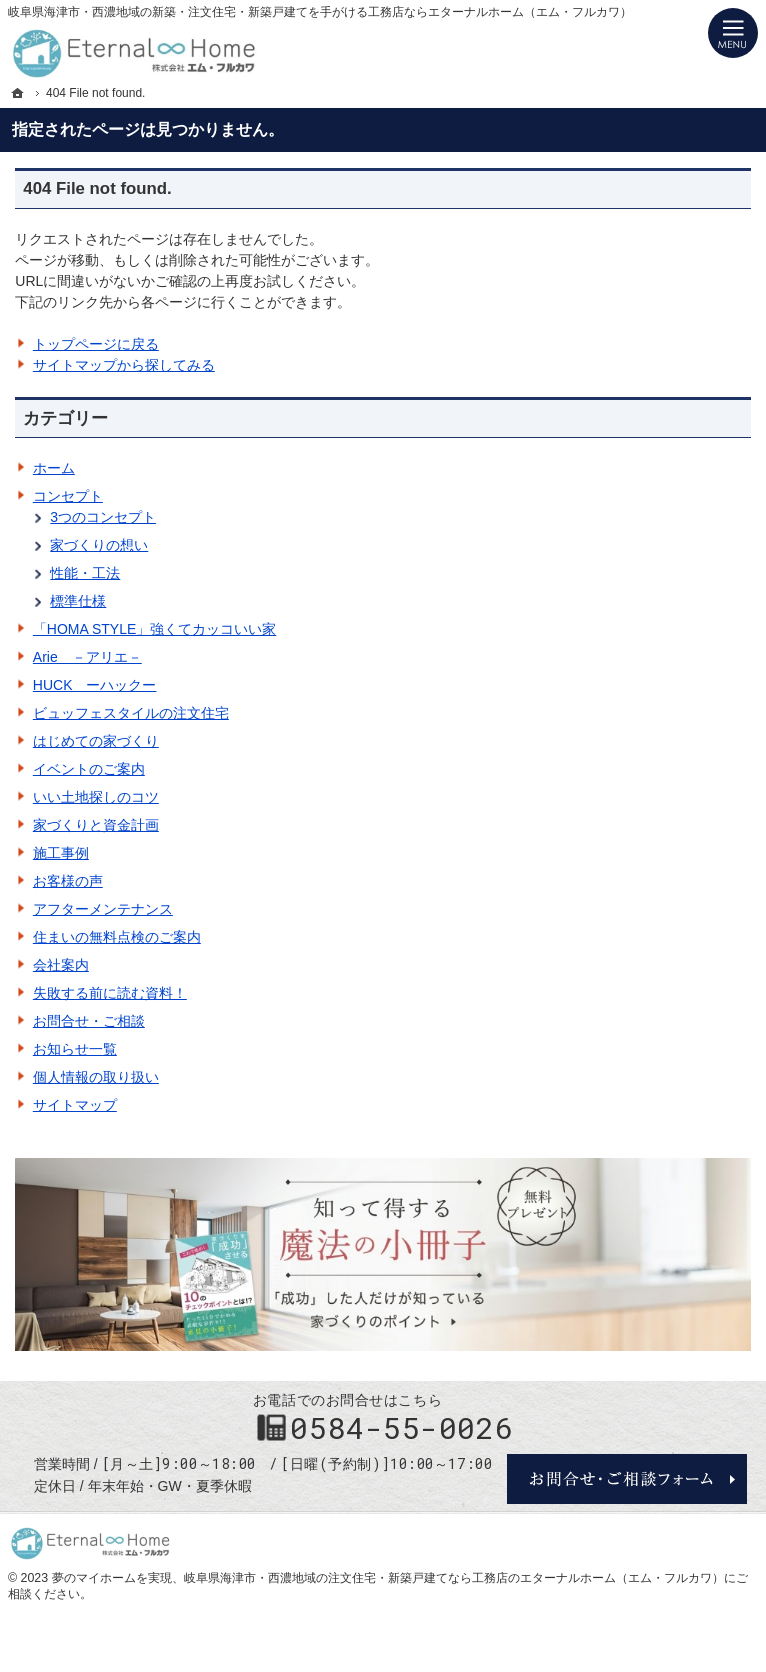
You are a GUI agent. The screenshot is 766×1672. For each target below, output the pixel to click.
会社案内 (61, 965)
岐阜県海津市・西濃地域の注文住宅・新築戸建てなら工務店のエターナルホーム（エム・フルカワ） (454, 1578)
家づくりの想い (99, 545)
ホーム (54, 468)
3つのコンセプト (103, 517)
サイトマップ (75, 1105)
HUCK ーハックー (95, 685)
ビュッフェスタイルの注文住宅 (131, 713)
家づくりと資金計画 (96, 825)
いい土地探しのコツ (96, 797)
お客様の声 (68, 881)
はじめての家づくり (96, 741)
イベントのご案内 (89, 769)
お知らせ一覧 (75, 1049)
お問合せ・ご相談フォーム (627, 1479)
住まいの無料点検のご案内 (117, 937)
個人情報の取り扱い (96, 1077)
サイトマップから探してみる (124, 365)
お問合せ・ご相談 (89, 1021)
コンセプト (68, 496)
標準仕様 (78, 601)
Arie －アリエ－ (87, 657)
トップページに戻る (96, 344)
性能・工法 (85, 573)
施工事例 (61, 853)
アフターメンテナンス (103, 909)
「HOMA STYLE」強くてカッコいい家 (154, 629)
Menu (733, 33)
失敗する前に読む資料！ (110, 993)
